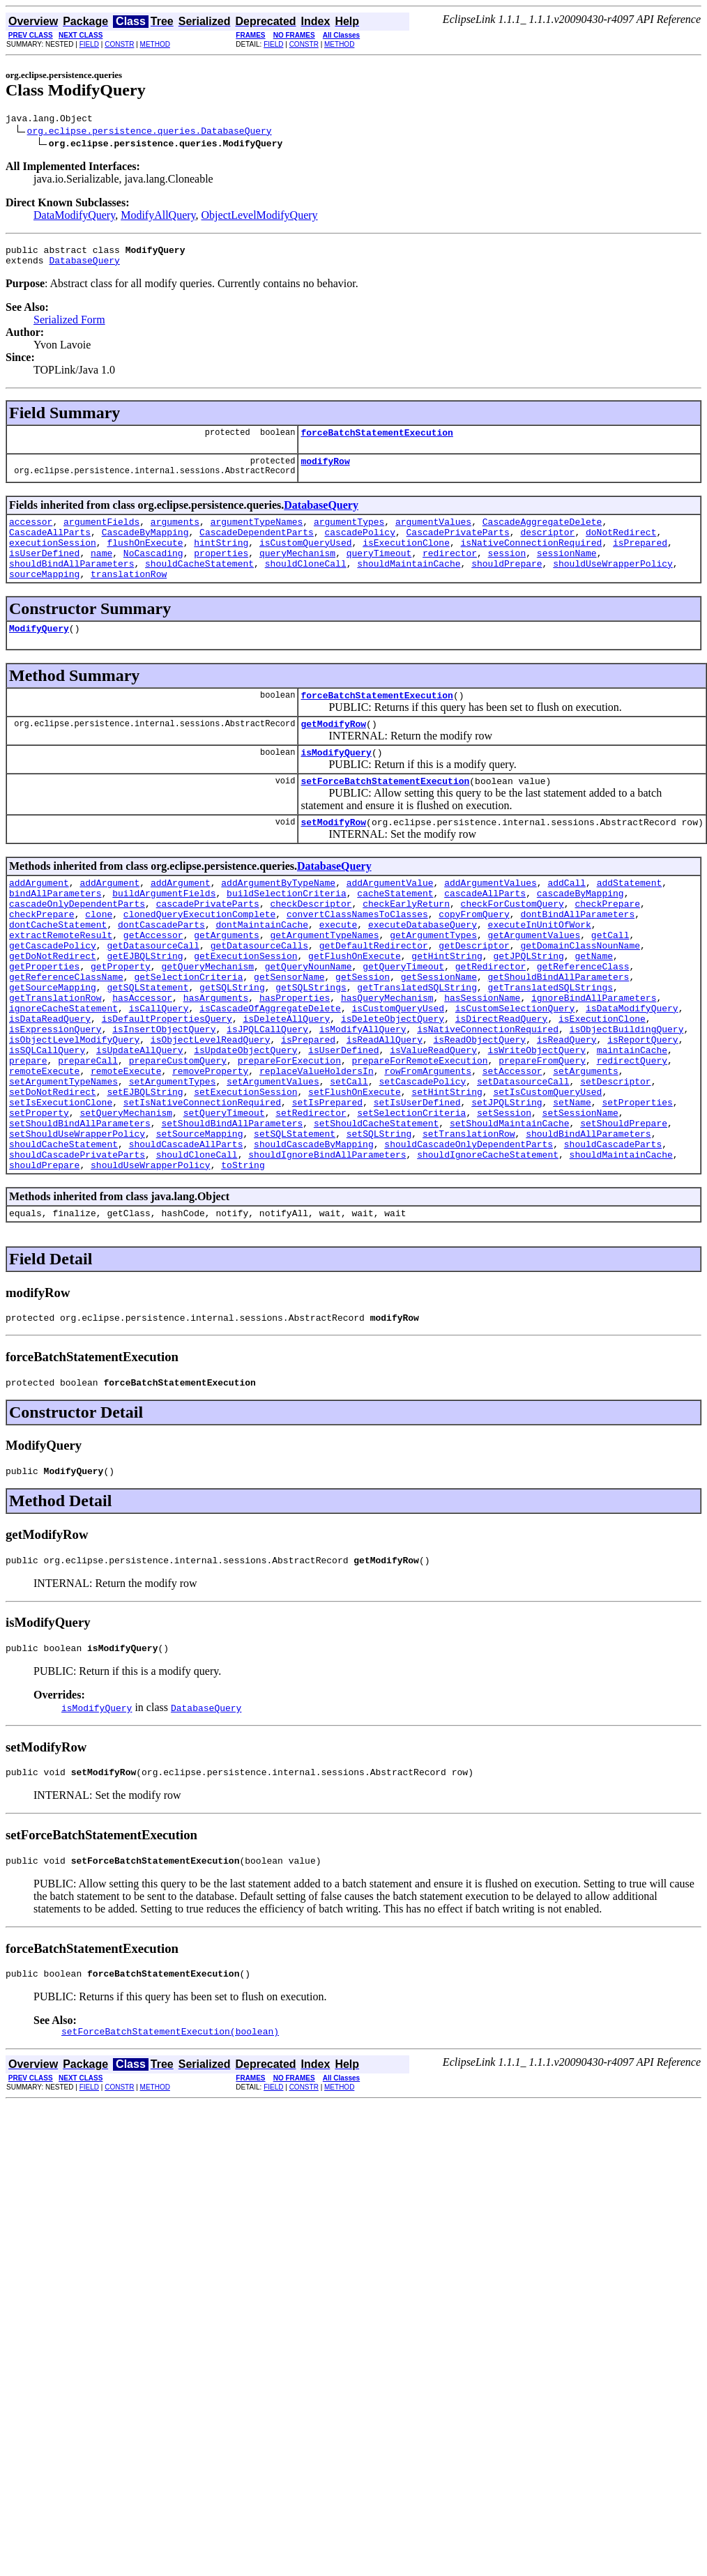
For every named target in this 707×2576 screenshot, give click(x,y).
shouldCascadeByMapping (314, 1233)
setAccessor (512, 1146)
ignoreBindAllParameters (593, 1058)
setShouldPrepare (623, 1208)
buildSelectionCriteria (287, 932)
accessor (30, 534)
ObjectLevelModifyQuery (260, 217)
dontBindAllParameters (577, 957)
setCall (349, 1158)
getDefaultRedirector (373, 995)
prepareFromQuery (542, 1133)
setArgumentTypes (172, 1158)
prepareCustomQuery (178, 1133)
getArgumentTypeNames (324, 982)
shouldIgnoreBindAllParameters (327, 1246)
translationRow (129, 596)
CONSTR (119, 44)
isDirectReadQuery (501, 1083)
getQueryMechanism (207, 1020)
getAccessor (153, 982)
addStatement (629, 920)
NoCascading (153, 571)
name (101, 571)
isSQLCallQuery (47, 1120)
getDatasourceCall (153, 995)
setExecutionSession (245, 1171)
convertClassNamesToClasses (357, 957)
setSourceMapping (199, 1221)
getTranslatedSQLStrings (550, 1045)
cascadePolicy (359, 546)
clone (98, 957)
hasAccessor (142, 1058)
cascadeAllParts (485, 932)
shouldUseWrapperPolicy (613, 584)
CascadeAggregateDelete (542, 534)
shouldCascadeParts (613, 1233)
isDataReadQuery (50, 1083)
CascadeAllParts (50, 546)
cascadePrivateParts (207, 945)
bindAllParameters (55, 932)
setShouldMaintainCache (510, 1208)
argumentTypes (349, 534)
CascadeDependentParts (256, 546)
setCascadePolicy (422, 1158)
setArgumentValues (273, 1158)
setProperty (39, 1196)
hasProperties (294, 1058)
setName (572, 1183)
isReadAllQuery (385, 1108)
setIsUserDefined (417, 1183)
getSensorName (289, 1033)
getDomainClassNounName (580, 995)
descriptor (547, 546)
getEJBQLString (145, 1008)
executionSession (52, 559)
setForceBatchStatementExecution (385, 814)
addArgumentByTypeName (278, 920)
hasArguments (216, 1058)
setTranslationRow (469, 1221)
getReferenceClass (583, 1020)
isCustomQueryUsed (305, 559)
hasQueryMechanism (387, 1058)
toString (242, 1258)
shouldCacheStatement (199, 584)
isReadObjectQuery (479, 1108)
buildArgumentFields (163, 932)
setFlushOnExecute (354, 1171)
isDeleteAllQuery (286, 1083)
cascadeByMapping (580, 932)
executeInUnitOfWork (539, 970)
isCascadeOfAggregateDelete (270, 1070)
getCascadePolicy (52, 995)
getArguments (226, 982)
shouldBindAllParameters (71, 584)
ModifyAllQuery (158, 217)
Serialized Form (69, 326)
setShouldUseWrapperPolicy (77, 1221)
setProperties (637, 1183)
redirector (450, 571)
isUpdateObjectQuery (245, 1120)
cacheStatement (395, 932)
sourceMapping (44, 596)
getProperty (121, 1020)
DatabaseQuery (84, 266)
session (507, 571)
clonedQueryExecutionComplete (199, 957)
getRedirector (490, 1020)
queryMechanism (297, 571)
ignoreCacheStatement (63, 1070)
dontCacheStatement (58, 970)
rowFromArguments (427, 1146)
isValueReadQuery (433, 1120)
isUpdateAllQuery (139, 1120)
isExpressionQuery (55, 1095)
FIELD (89, 44)
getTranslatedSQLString (417, 1045)
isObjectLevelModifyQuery (74, 1108)
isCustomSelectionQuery (515, 1070)
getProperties (44, 1020)
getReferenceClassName (66, 1033)
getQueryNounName (308, 1020)
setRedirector (310, 1196)
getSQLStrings (310, 1045)
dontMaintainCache (261, 970)
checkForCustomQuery (511, 945)
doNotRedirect (621, 546)
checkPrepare (607, 945)
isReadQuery (567, 1108)
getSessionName (439, 1033)
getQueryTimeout (403, 1020)
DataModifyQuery (74, 217)
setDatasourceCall (523, 1158)
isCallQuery (159, 1070)
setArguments (585, 1146)
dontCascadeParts (161, 970)
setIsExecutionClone (60, 1183)
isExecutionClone (406, 559)
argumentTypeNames (257, 534)
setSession (504, 1196)
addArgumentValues (490, 920)
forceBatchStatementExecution (377, 440)
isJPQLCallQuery (267, 1095)
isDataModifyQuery (632, 1070)
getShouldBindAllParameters (559, 1033)
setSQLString (379, 1221)
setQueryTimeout (224, 1196)
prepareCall (88, 1133)
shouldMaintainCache (408, 584)
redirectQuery (632, 1133)
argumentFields (101, 534)
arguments (175, 534)
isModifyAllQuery (362, 1095)
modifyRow (325, 471)
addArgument (39, 920)
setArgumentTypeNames (63, 1158)
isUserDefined (44, 571)
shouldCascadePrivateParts (77, 1246)
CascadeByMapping (145, 546)
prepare (28, 1133)
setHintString (446, 1171)
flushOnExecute (145, 559)
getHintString (446, 1008)
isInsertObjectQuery (163, 1095)
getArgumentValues (534, 982)
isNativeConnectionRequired (531, 559)
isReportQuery (642, 1108)
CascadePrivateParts (457, 546)
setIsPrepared (327, 1183)
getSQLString (232, 1045)
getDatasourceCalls (259, 995)
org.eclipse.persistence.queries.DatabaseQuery (149, 132)
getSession (362, 1033)
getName (594, 1008)
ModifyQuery (39, 653)
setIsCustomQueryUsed (547, 1171)
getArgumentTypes (433, 982)
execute (338, 970)
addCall (566, 920)
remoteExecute (44, 1146)
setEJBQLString (145, 1171)
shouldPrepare (506, 584)
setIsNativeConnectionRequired (202, 1183)
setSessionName (580, 1196)
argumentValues (433, 534)
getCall (610, 982)
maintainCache (632, 1120)
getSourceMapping (52, 1045)
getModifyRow (333, 752)
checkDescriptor (310, 945)
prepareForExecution (289, 1133)
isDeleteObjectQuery (392, 1083)
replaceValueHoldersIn (316, 1146)
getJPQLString (528, 1008)
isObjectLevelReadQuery (211, 1108)
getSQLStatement (147, 1045)
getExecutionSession (245, 1008)
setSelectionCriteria (411, 1196)
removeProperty (210, 1146)
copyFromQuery (474, 957)
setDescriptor (615, 1158)
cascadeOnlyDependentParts (77, 945)
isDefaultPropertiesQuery (167, 1083)
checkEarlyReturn (406, 945)
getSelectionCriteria (188, 1033)
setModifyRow (333, 857)
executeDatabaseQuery (422, 970)
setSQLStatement (294, 1221)
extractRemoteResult (60, 982)
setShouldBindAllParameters (80, 1208)
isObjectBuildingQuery (627, 1095)
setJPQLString (506, 1183)
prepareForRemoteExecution (419, 1133)
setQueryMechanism (125, 1196)
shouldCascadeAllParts (186, 1233)
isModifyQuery (336, 783)
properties (221, 571)
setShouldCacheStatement (376, 1208)
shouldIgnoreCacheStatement (487, 1246)
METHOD (155, 44)
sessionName (567, 571)
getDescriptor (474, 995)
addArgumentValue (390, 920)
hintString (221, 559)
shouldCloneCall (306, 584)
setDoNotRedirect (52, 1171)
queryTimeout (379, 571)
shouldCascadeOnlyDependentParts (468, 1233)
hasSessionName (482, 1058)
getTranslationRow (55, 1058)
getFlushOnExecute (354, 1008)
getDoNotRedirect (52, 1008)
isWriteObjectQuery (536, 1120)
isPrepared (640, 559)
